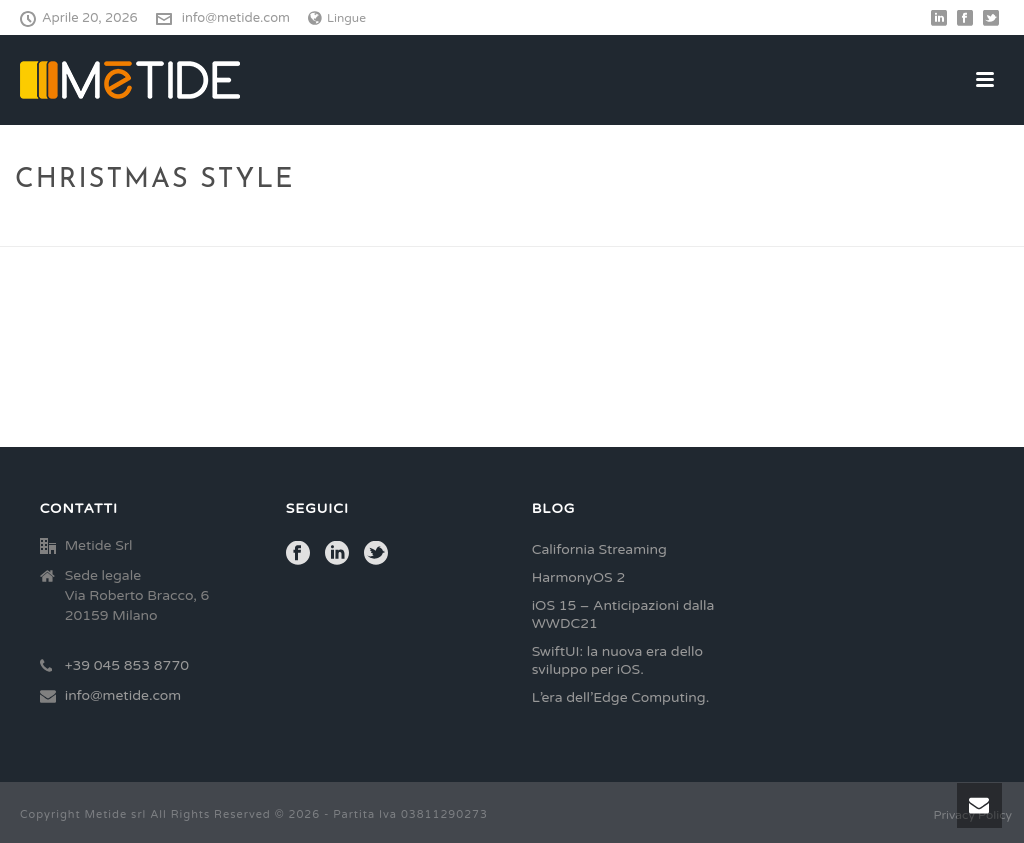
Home (848, 227)
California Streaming (599, 549)
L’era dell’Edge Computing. (621, 697)
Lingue (337, 18)
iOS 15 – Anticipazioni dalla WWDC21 (623, 614)
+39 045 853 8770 (127, 665)
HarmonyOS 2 (579, 577)
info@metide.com (236, 18)
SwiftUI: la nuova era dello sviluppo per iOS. (617, 660)
